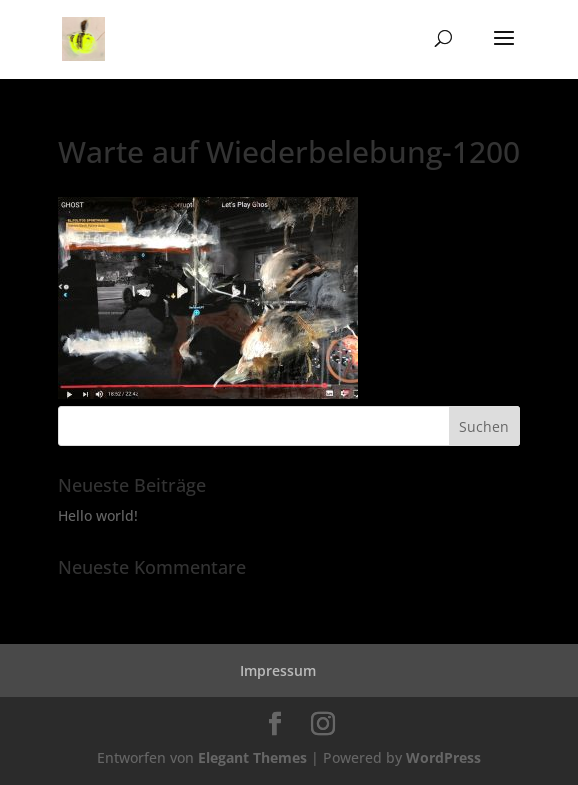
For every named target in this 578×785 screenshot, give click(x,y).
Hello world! (98, 515)
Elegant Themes (252, 757)
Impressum (278, 670)
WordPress (443, 757)
